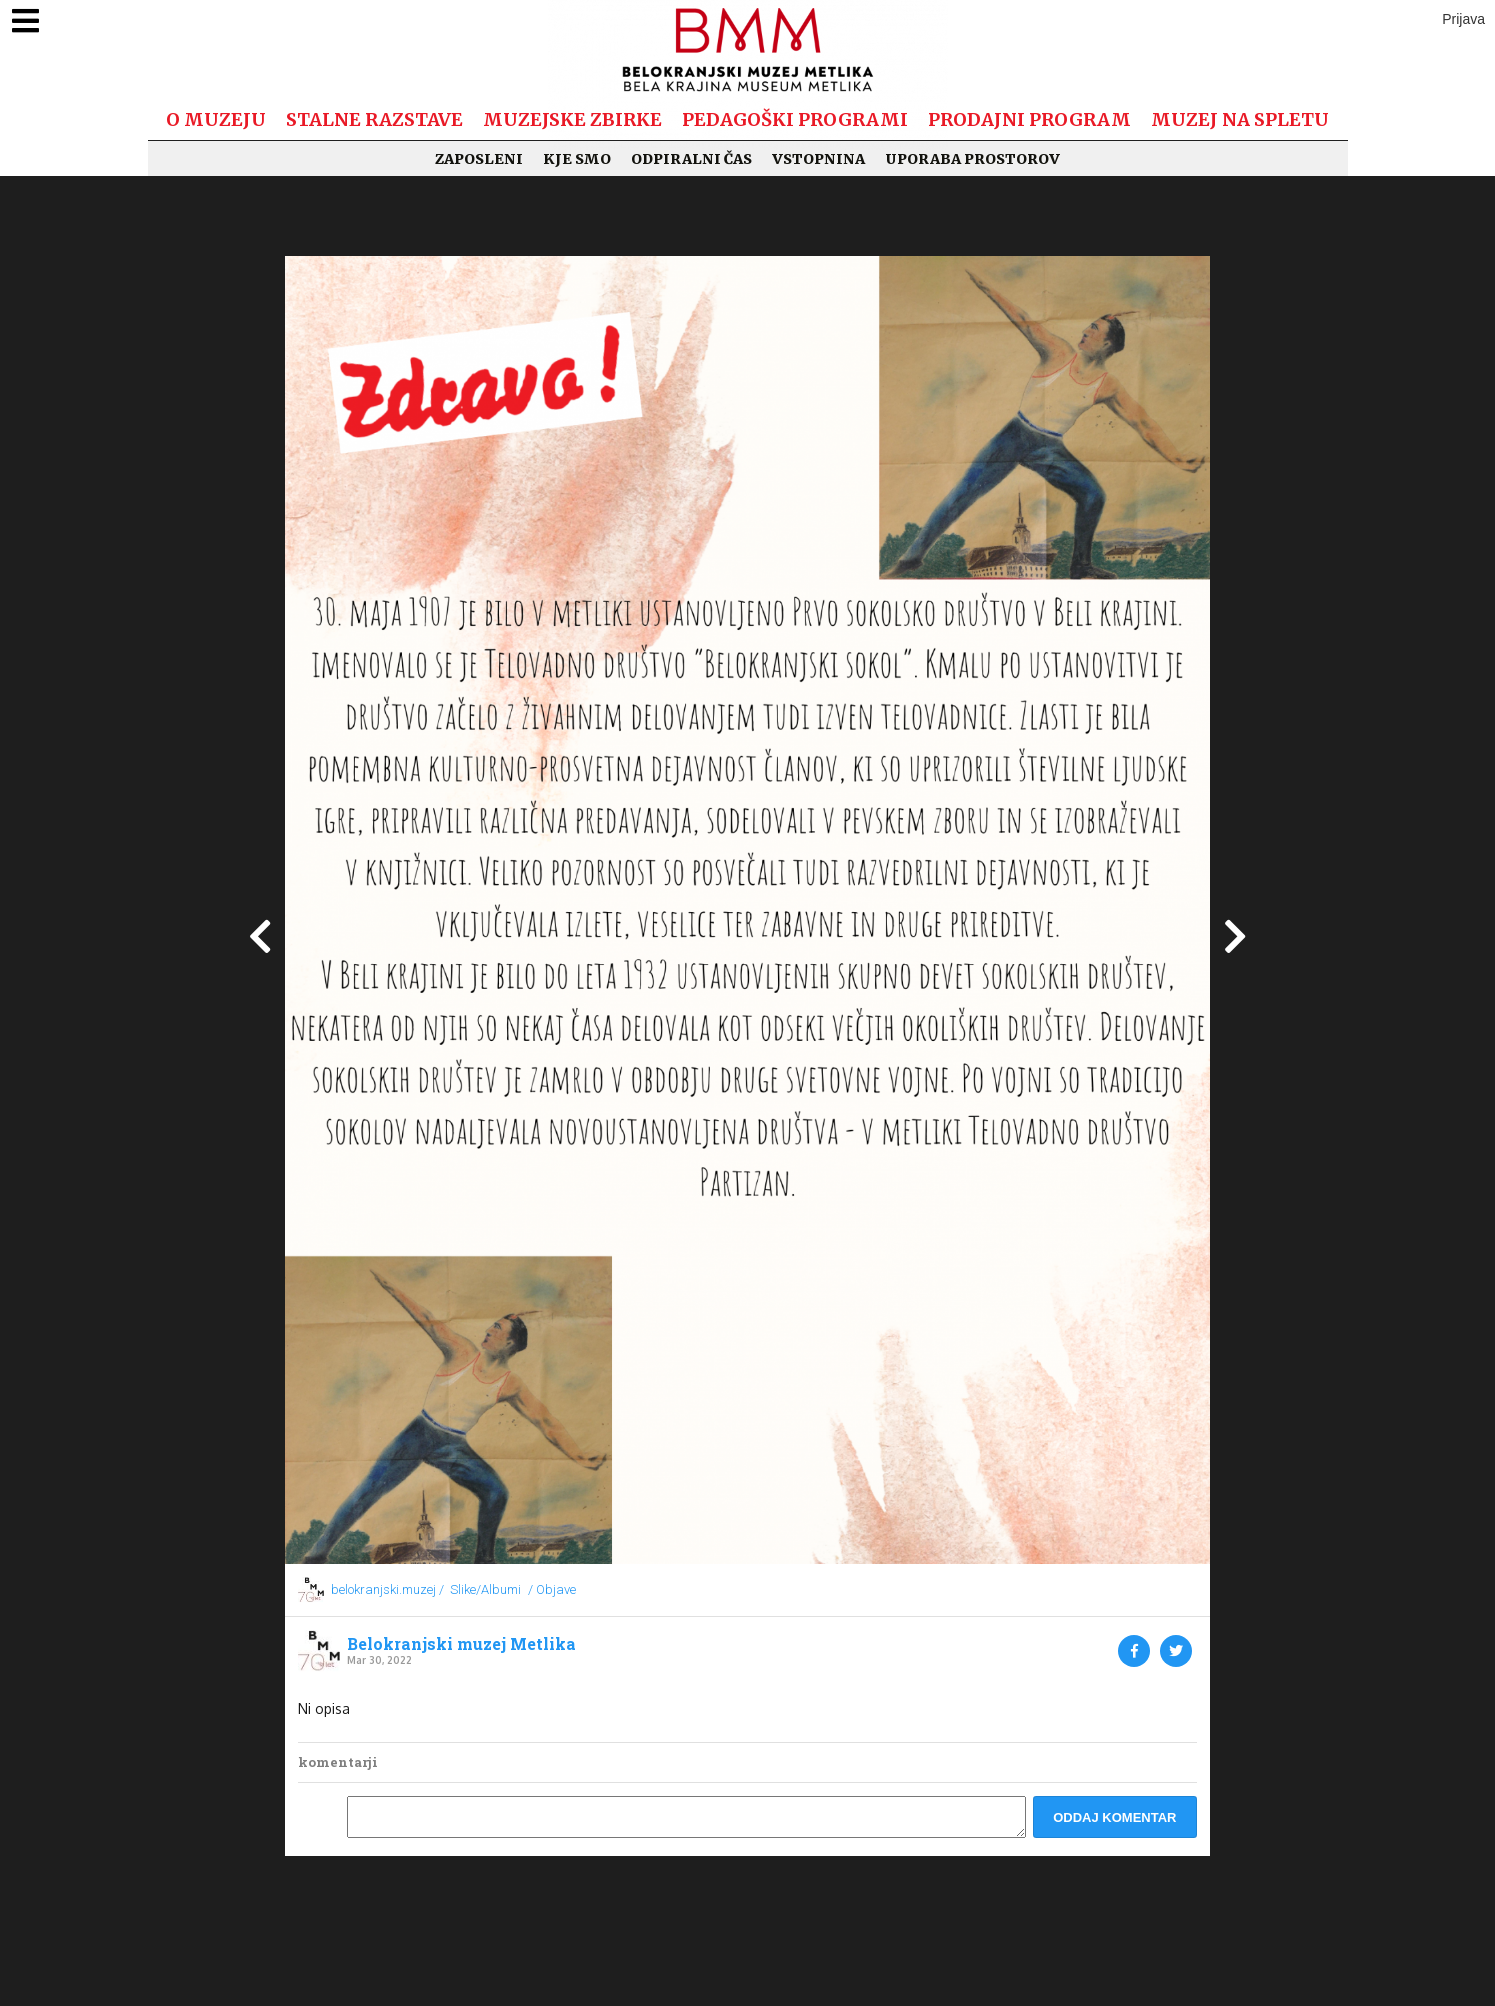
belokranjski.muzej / (387, 1589)
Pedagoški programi (795, 119)
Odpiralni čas (691, 159)
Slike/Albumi (485, 1589)
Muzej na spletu (1240, 119)
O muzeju (216, 119)
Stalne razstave (374, 119)
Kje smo (577, 159)
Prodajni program (1029, 119)
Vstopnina (818, 159)
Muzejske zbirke (572, 119)
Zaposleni (479, 159)
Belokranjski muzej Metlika (461, 1644)
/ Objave (552, 1589)
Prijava (1463, 19)
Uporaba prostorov (972, 159)
